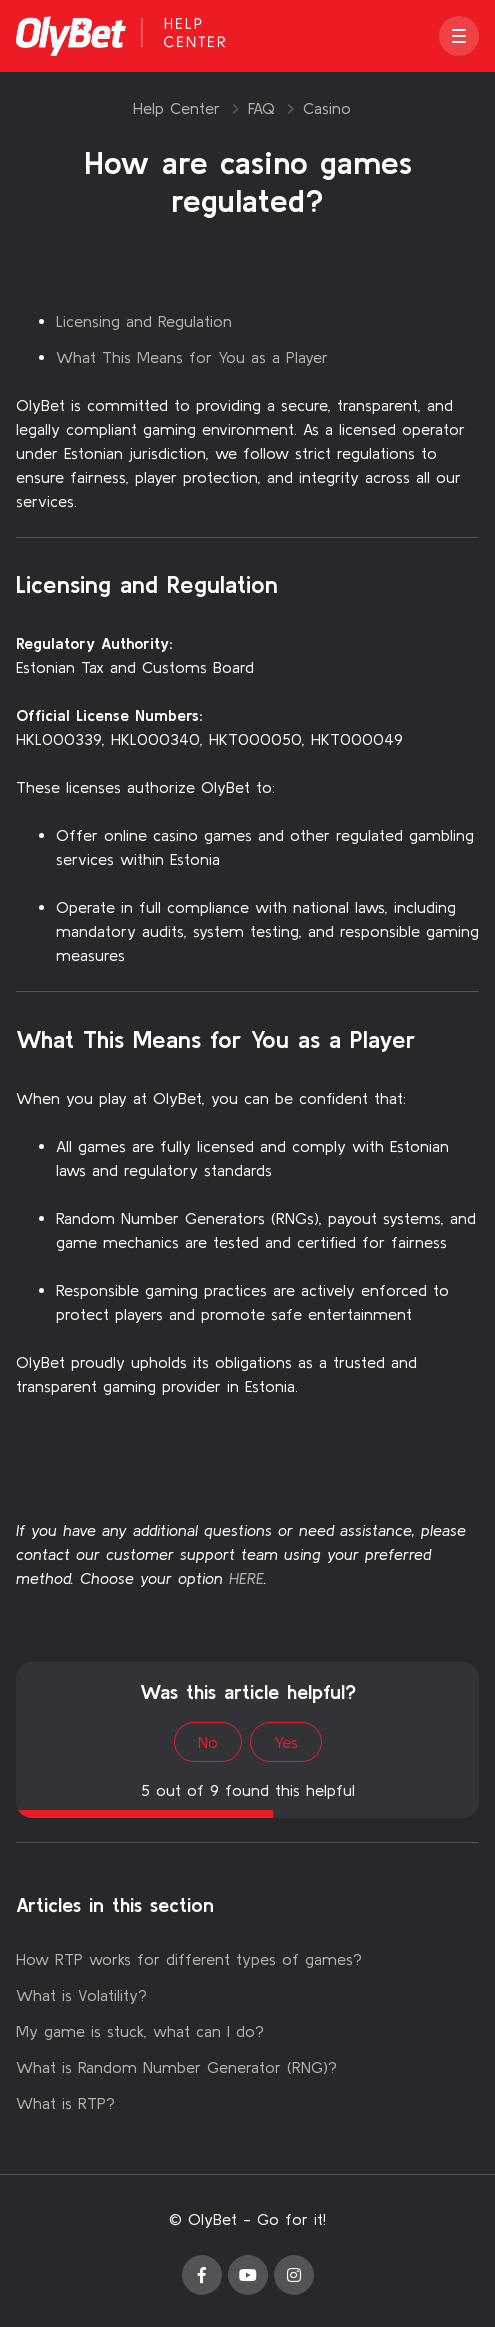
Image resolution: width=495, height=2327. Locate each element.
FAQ (261, 108)
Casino (327, 108)
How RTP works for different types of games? (189, 1959)
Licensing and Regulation (144, 321)
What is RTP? (65, 2103)
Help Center (176, 108)
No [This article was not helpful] (208, 1742)
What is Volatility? (81, 1995)
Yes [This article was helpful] (286, 1742)
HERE (246, 1578)
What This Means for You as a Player (192, 357)
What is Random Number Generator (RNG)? (176, 2067)
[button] (459, 36)
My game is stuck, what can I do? (140, 2031)
